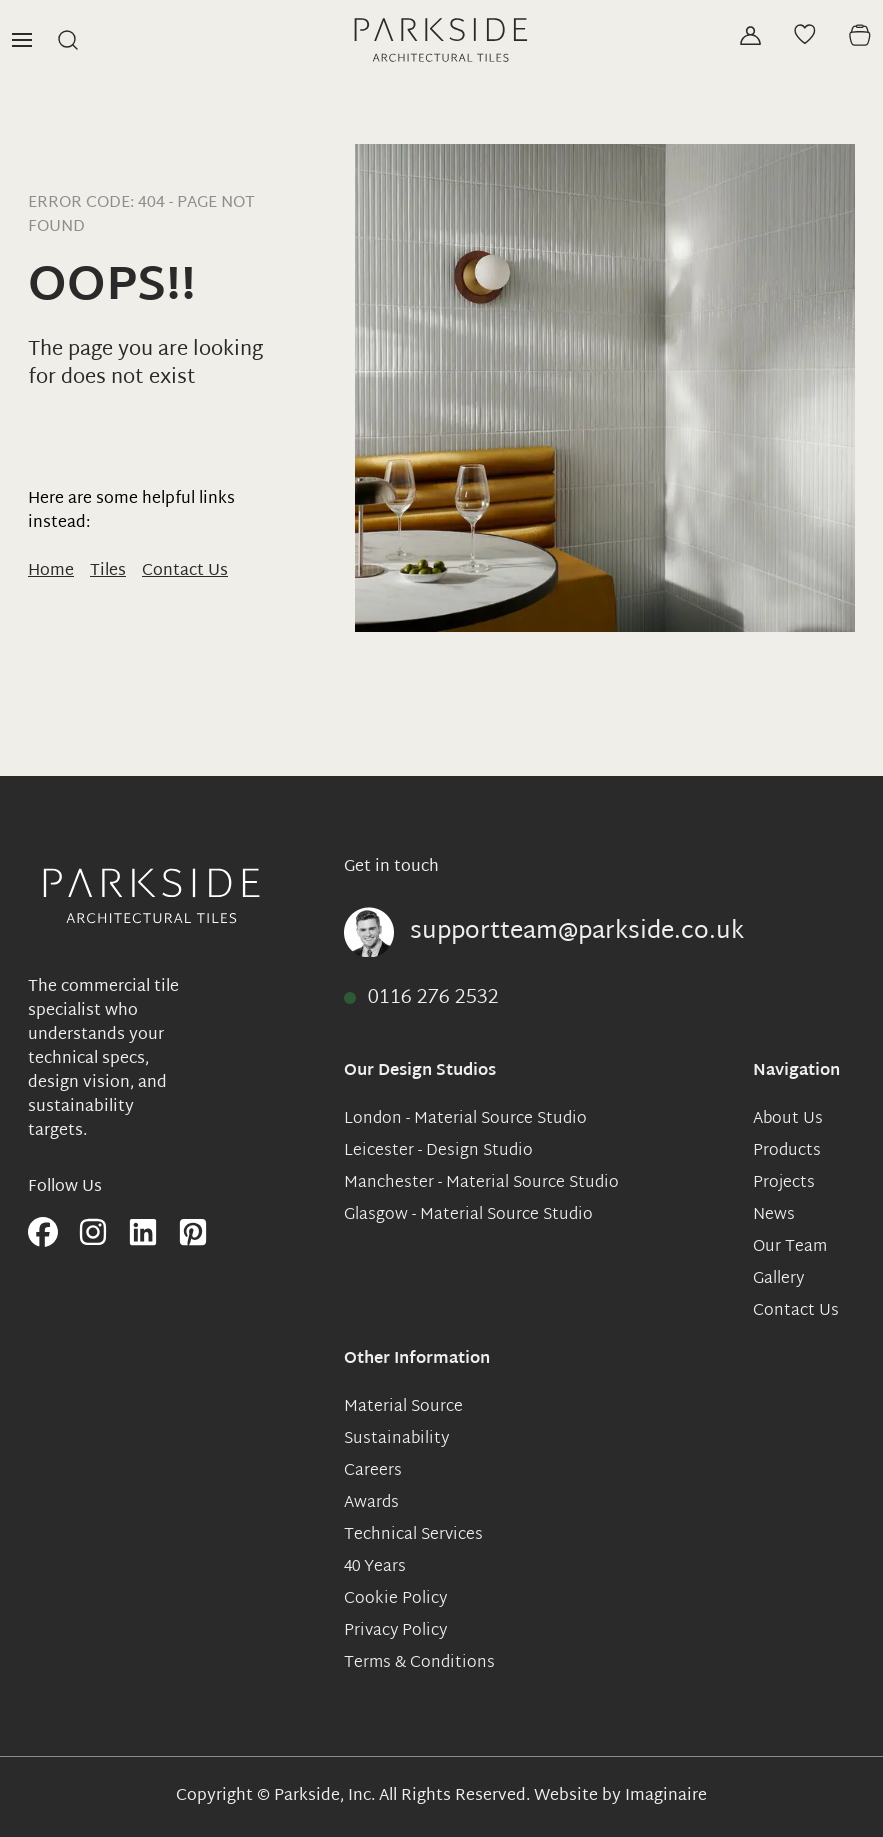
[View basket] (859, 35)
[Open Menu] (22, 40)
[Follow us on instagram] (93, 1234)
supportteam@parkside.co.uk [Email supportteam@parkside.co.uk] (577, 932)
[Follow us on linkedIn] (143, 1234)
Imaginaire (666, 1796)
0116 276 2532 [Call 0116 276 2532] (433, 998)
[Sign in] (750, 35)
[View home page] (442, 40)
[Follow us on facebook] (43, 1234)
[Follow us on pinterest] (193, 1234)
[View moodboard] (805, 34)
